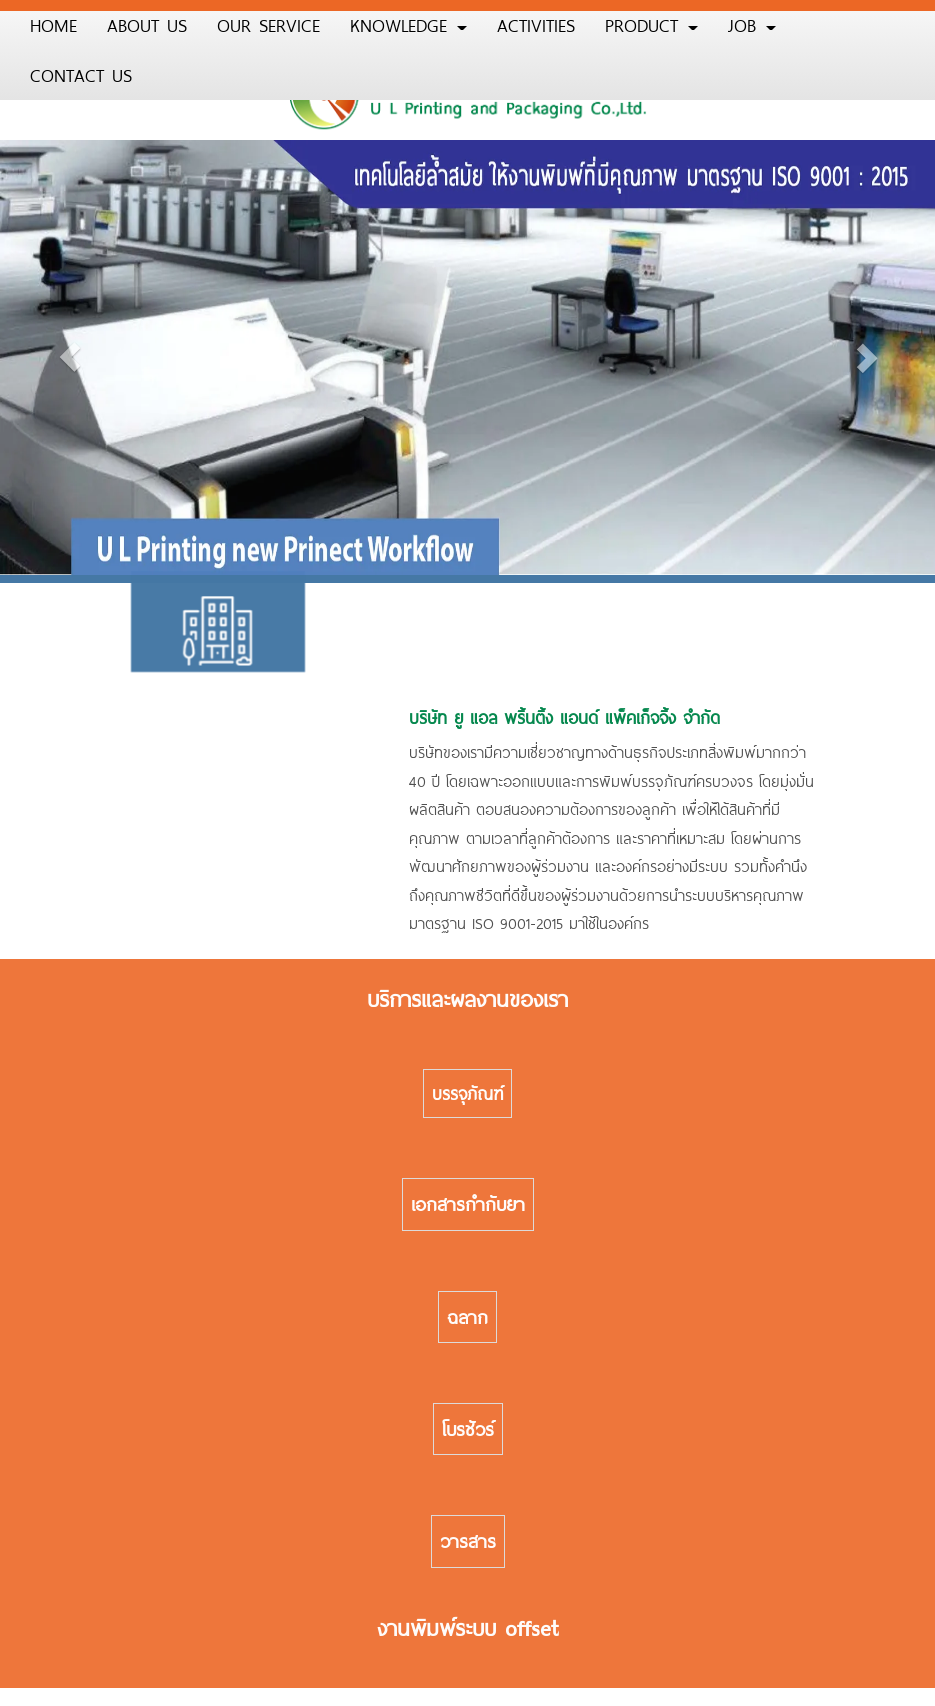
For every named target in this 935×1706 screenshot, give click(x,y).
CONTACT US (81, 75)
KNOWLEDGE (408, 25)
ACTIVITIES (536, 25)
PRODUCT (651, 25)
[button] (70, 357)
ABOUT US (147, 25)
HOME (53, 25)
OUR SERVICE (268, 25)
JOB (752, 25)
